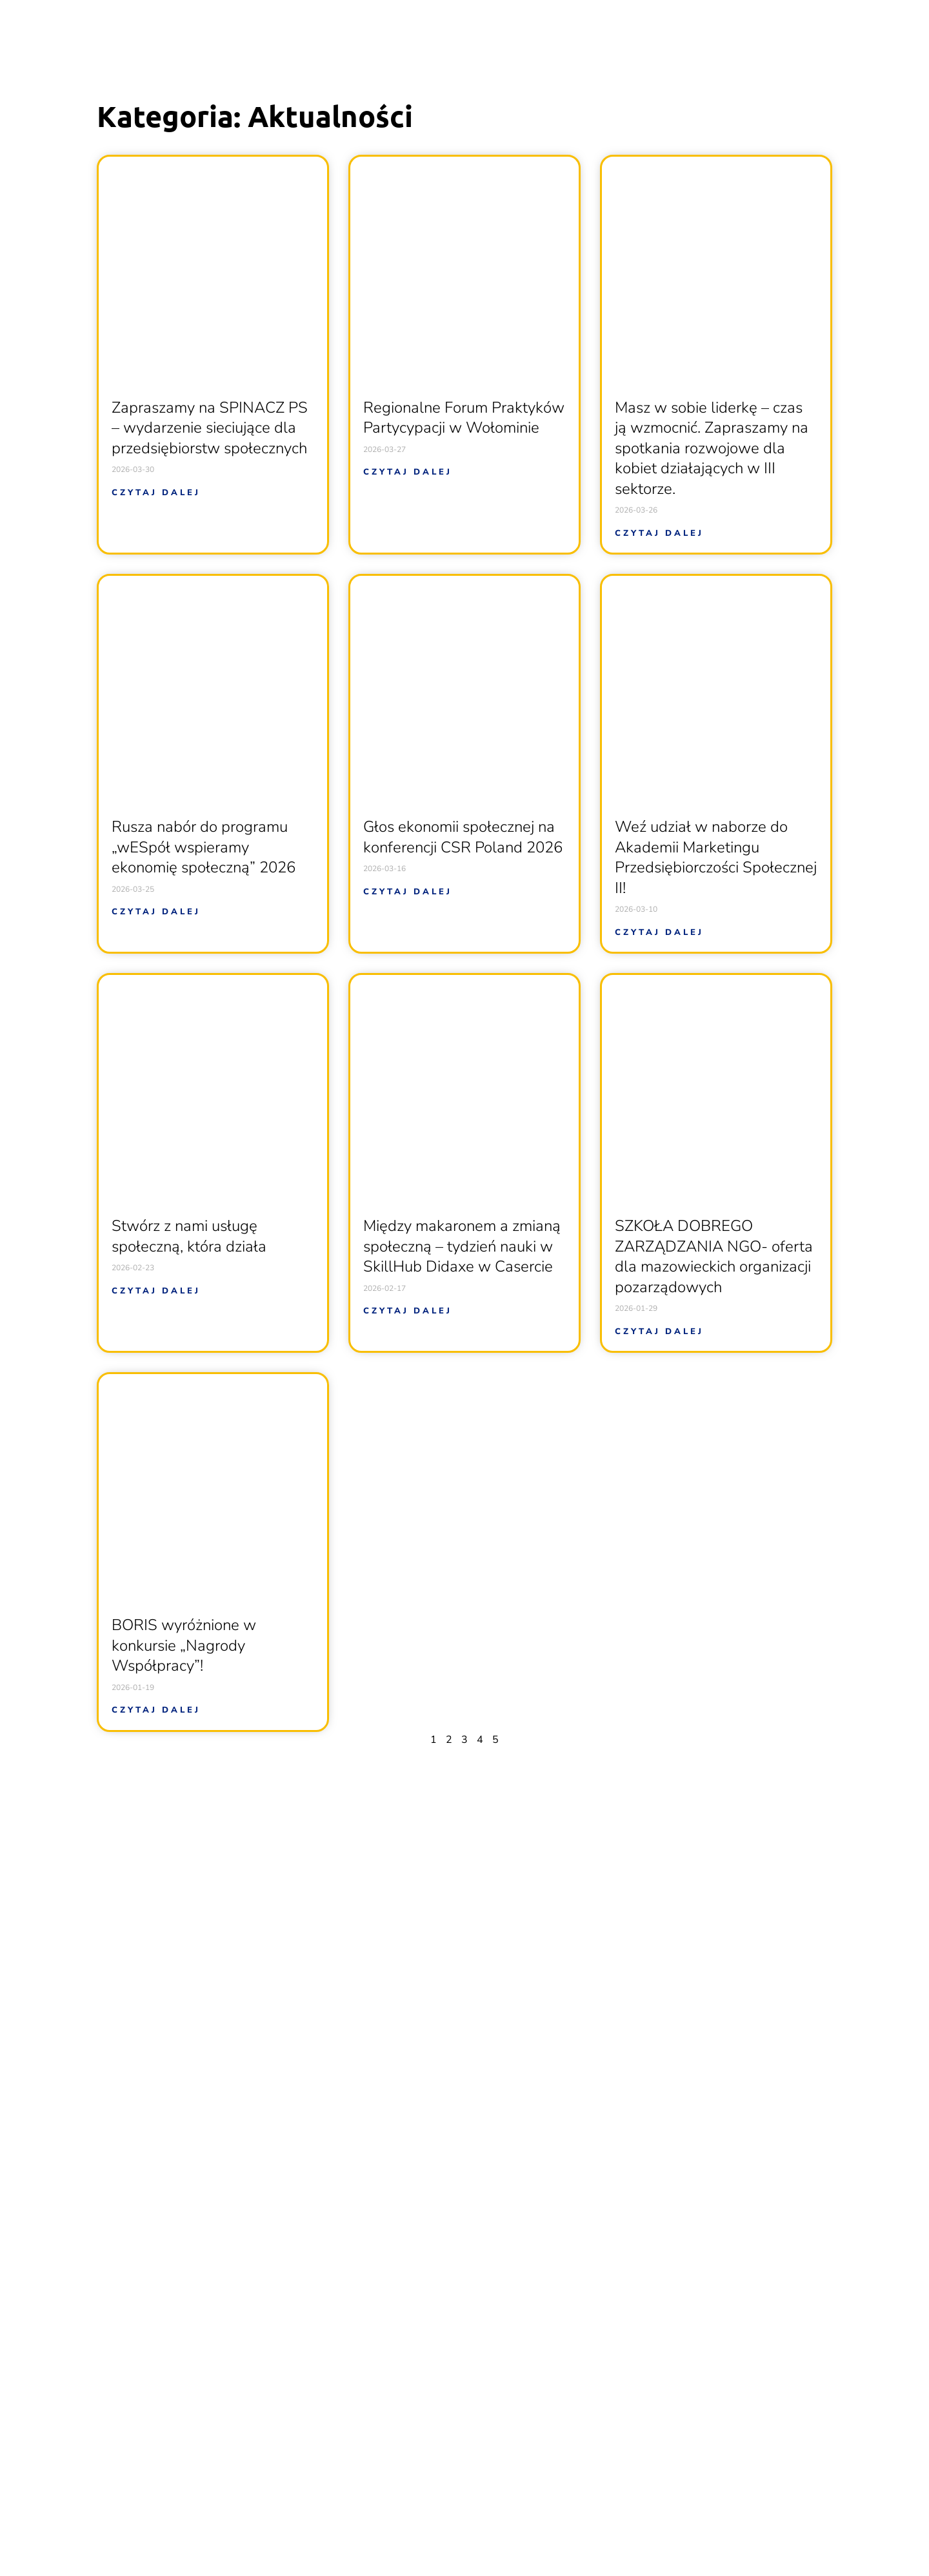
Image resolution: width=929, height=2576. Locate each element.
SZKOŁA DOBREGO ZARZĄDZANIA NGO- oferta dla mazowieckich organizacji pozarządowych (714, 1256)
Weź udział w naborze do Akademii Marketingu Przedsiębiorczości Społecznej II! (716, 857)
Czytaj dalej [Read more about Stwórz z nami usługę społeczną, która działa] (156, 1291)
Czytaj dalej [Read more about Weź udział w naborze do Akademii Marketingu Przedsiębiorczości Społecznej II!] (659, 932)
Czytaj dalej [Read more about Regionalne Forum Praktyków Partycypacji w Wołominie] (407, 472)
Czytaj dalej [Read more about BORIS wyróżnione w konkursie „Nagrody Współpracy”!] (156, 1710)
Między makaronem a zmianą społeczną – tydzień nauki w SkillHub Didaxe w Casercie (462, 1246)
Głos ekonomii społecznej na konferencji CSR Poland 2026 (463, 837)
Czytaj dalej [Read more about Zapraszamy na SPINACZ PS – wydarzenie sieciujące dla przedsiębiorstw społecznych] (156, 492)
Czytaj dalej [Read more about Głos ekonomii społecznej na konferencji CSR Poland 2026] (407, 892)
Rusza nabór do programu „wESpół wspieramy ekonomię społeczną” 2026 (203, 847)
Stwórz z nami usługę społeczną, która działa (189, 1236)
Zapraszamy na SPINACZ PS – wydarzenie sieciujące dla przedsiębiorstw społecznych (210, 427)
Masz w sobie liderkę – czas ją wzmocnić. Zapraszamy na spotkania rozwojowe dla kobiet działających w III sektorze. (711, 448)
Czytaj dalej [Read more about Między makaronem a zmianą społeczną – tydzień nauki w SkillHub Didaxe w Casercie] (407, 1311)
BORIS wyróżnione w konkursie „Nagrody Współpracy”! (184, 1645)
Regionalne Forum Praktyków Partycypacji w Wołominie (463, 417)
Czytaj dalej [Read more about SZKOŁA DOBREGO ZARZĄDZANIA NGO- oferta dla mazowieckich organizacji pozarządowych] (659, 1331)
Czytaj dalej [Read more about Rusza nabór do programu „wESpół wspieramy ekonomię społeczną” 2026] (156, 912)
